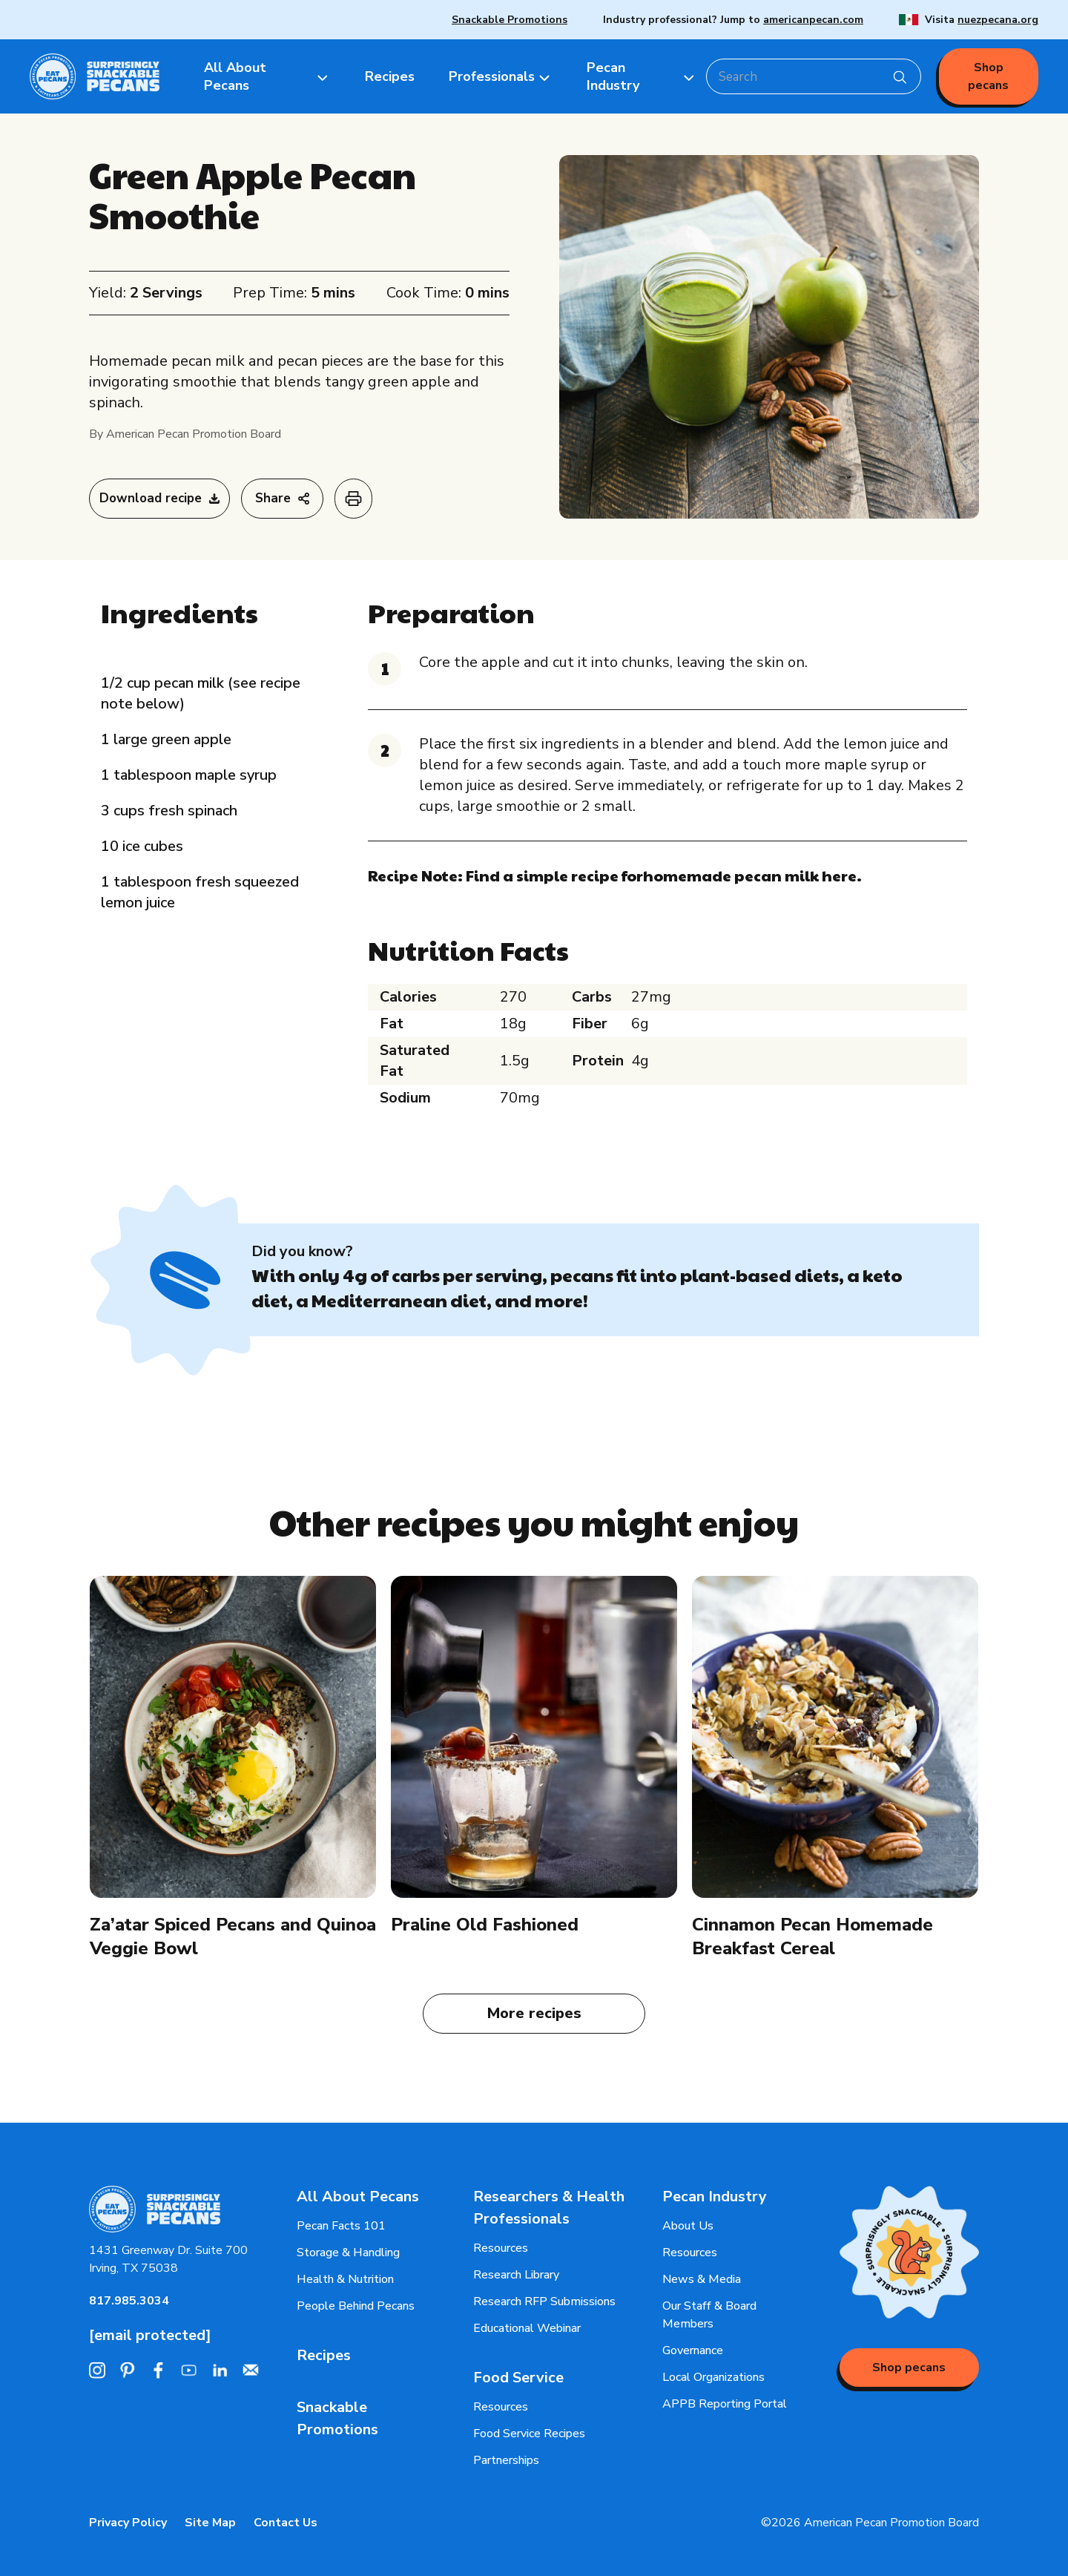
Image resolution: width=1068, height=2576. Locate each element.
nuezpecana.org (997, 20)
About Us (687, 2226)
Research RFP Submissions (544, 2301)
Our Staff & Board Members (709, 2315)
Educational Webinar (527, 2328)
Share (282, 498)
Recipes (324, 2355)
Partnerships (506, 2460)
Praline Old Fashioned (484, 1924)
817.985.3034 (129, 2301)
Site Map (210, 2522)
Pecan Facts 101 (341, 2226)
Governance (692, 2350)
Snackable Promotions (509, 20)
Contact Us (285, 2522)
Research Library (516, 2275)
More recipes (534, 2013)
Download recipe (159, 498)
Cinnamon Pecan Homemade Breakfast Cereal (812, 1936)
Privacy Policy (128, 2522)
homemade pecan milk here (750, 875)
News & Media (701, 2279)
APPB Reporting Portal (724, 2404)
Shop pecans (988, 76)
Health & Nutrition (345, 2279)
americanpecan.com (813, 20)
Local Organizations (713, 2377)
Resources (500, 2248)
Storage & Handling (348, 2252)
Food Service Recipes (529, 2433)
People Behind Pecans (356, 2306)
